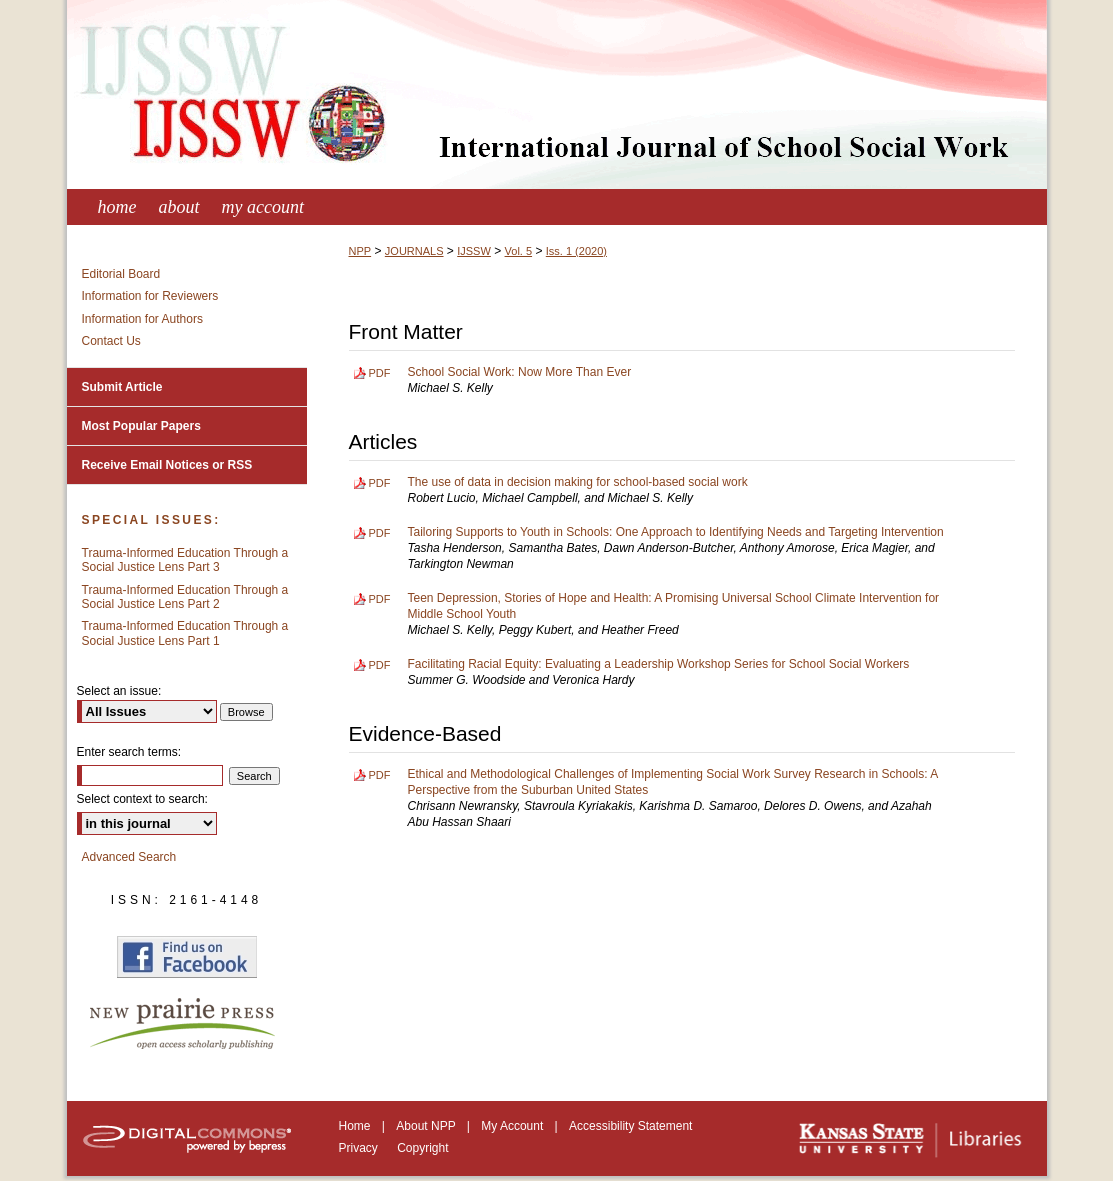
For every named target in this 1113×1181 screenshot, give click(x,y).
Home (356, 1126)
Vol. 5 (519, 251)
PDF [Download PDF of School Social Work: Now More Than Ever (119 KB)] (380, 373)
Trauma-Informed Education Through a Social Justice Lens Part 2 (185, 597)
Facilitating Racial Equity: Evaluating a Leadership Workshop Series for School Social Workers (659, 664)
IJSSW (474, 251)
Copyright (422, 1148)
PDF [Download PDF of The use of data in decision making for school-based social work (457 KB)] (380, 483)
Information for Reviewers (150, 296)
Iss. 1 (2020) (576, 251)
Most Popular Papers (141, 426)
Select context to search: (142, 799)
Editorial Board (121, 274)
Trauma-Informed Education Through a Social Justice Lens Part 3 (185, 560)
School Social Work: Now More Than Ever (520, 372)
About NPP (427, 1126)
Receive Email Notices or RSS (167, 465)
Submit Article (122, 387)
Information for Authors (142, 319)
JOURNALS (414, 251)
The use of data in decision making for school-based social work (578, 482)
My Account (513, 1126)
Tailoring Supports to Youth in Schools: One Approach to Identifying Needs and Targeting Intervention (676, 532)
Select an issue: (119, 691)
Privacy (360, 1148)
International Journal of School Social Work (557, 94)
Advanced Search (129, 857)
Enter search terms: (129, 752)
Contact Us (111, 341)
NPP (360, 251)
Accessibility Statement (630, 1126)
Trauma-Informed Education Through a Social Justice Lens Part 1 (185, 633)
